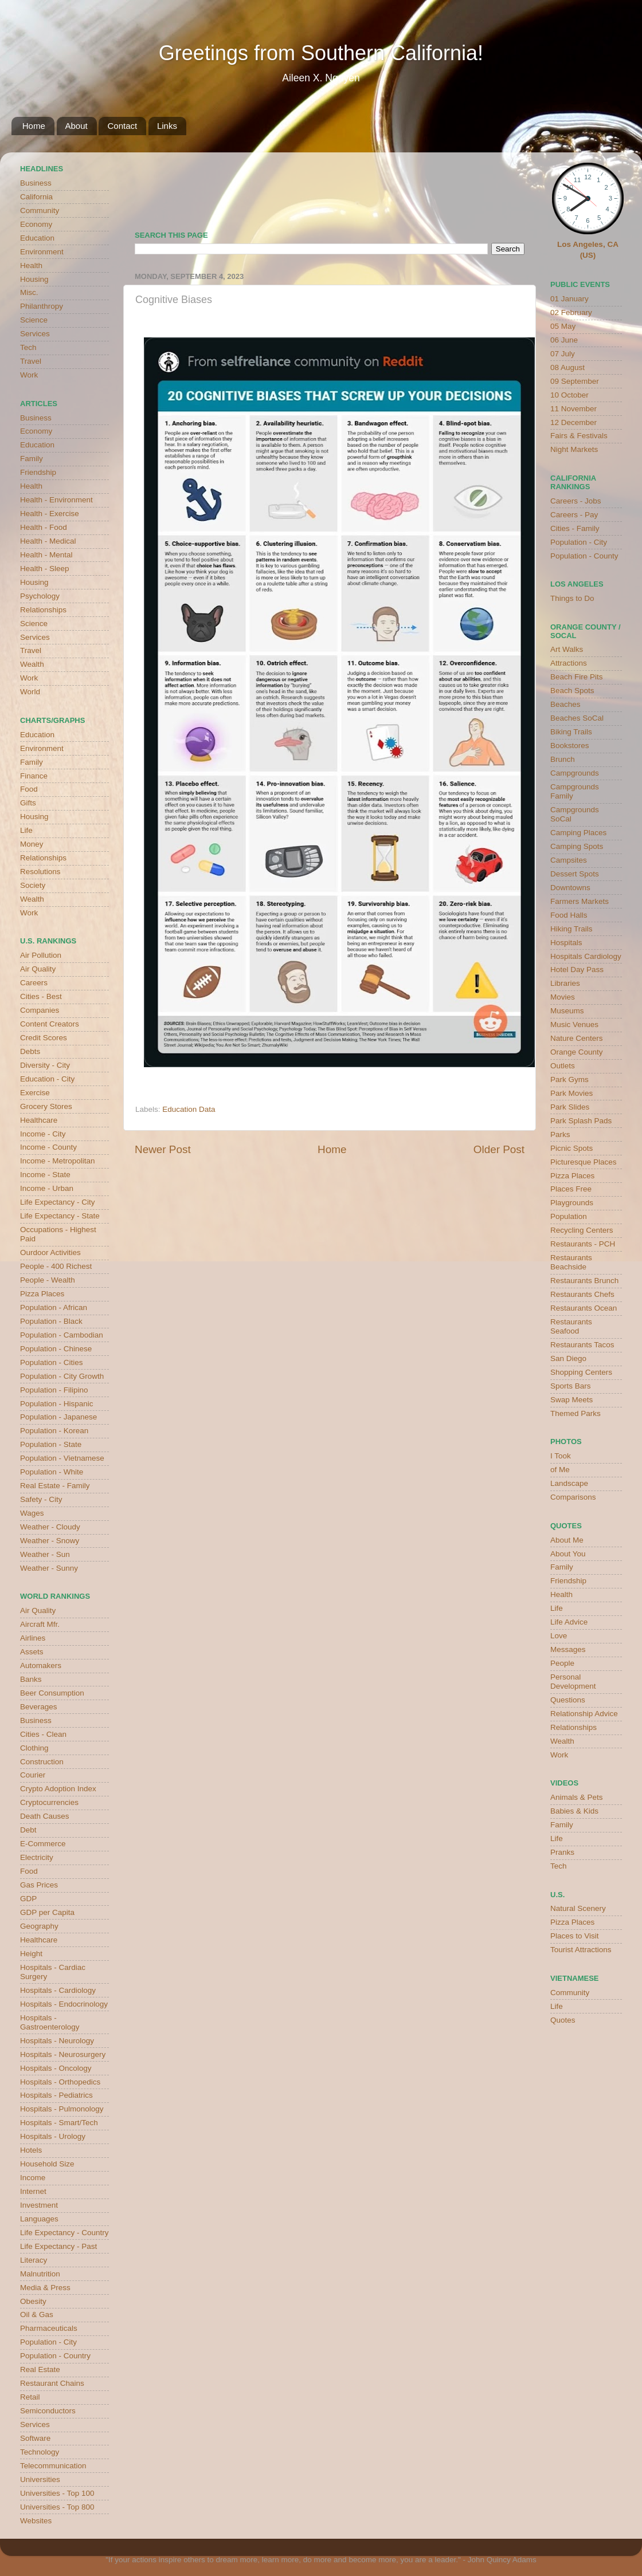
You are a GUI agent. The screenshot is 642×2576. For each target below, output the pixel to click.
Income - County (48, 1147)
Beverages (38, 1706)
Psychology (40, 596)
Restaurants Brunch (584, 1280)
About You (568, 1553)
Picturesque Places (583, 1162)
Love (558, 1635)
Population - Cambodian (61, 1335)
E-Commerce (43, 1843)
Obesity (33, 2301)
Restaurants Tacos (582, 1344)
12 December (573, 422)
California (36, 196)
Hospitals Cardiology (585, 956)
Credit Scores (43, 1037)
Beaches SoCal (577, 718)
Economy (36, 224)
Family (31, 458)
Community (39, 210)
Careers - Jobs (575, 501)
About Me (567, 1540)
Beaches (565, 704)
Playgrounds (571, 1202)
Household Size (47, 2164)
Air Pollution (40, 955)
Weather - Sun (45, 1554)
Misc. (29, 292)
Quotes (563, 2020)
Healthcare (38, 1120)
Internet (33, 2191)
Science (34, 320)
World (30, 691)
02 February (571, 312)
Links (167, 126)
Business (36, 183)
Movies (562, 997)
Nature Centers (576, 1038)
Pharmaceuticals (48, 2328)
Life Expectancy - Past (58, 2246)
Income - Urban (46, 1188)
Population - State (50, 1444)
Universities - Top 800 (57, 2507)
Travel (30, 361)
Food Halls (569, 915)
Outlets (562, 1065)
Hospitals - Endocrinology (64, 2004)
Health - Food (43, 527)
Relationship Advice (584, 1713)
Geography (39, 1926)
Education (37, 238)
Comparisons (573, 1497)
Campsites (568, 860)
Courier (32, 1775)
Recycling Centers (581, 1230)
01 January (569, 298)
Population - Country (55, 2355)
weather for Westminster (510, 187)
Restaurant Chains (52, 2383)
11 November (573, 408)
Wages (32, 1513)
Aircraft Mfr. (40, 1624)
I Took (560, 1456)
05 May (563, 326)
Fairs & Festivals (579, 435)
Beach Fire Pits (576, 676)
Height (31, 1953)
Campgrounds (574, 773)
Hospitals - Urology (52, 2136)
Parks (560, 1134)
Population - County (584, 556)
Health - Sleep (44, 568)
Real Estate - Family (55, 1485)
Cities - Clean (43, 1734)
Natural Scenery (578, 1908)
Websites (36, 2520)
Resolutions (40, 871)
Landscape (569, 1483)
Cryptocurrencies (49, 1802)
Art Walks (566, 649)
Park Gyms (569, 1079)
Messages (568, 1649)
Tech (28, 347)
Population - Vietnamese (62, 1458)
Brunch (562, 759)
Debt (28, 1830)
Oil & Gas (36, 2314)
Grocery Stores (46, 1106)
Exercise (35, 1092)
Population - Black (51, 1321)
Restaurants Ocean (583, 1308)
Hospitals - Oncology (56, 2068)
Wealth (32, 664)
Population (568, 1216)
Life (26, 830)
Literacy (33, 2260)
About (76, 126)
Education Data (188, 1109)
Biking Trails (571, 731)
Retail (30, 2397)
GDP (28, 1898)
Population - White (51, 1472)
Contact (122, 126)
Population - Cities (51, 1362)
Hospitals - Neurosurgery (62, 2054)
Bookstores (569, 745)
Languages (39, 2219)
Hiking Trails (571, 929)
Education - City (47, 1079)
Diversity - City (45, 1065)
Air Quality (38, 969)
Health (31, 265)
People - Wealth (47, 1280)
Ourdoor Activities (50, 1252)
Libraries (565, 983)
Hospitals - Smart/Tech (59, 2122)
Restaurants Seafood (571, 1326)
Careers (34, 982)
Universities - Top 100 (57, 2493)
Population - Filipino (54, 1390)
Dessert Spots (574, 874)
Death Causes (44, 1816)
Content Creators (49, 1024)
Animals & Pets (576, 1797)
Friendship (38, 472)
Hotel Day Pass (577, 969)
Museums (567, 1010)
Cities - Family (575, 528)
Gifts (28, 803)
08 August (567, 367)
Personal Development (573, 1681)
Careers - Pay (574, 514)
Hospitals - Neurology (57, 2040)
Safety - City (41, 1499)
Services (35, 333)
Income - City (43, 1134)
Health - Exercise (49, 513)
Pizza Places (42, 1293)
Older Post (498, 1149)
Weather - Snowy (49, 1540)
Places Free (571, 1189)
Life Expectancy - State (60, 1216)
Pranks (562, 1852)
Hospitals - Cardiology (58, 1990)
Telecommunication (53, 2465)
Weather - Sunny (49, 1568)
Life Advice (569, 1622)
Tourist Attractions (581, 1949)
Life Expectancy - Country (64, 2232)
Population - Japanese (58, 1417)
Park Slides (569, 1107)
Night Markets (574, 449)
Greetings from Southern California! (321, 53)
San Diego (568, 1358)
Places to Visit (574, 1936)
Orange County (576, 1052)
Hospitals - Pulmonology (62, 2109)
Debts (30, 1051)
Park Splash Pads (581, 1120)
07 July (562, 353)
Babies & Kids (574, 1811)
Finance (34, 776)
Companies (39, 1010)
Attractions (568, 663)
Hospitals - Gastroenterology (50, 2022)
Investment (39, 2205)
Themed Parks (575, 1413)
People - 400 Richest (56, 1266)
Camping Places (578, 832)
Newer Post (163, 1149)
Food (29, 789)
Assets (32, 1651)
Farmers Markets (579, 901)
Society (32, 885)
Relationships (43, 609)
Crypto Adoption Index (58, 1788)
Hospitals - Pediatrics (56, 2095)
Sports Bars (570, 1386)
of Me (560, 1469)
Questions (567, 1700)
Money (32, 844)
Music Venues (574, 1024)
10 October (569, 395)
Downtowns (570, 887)
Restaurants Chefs (582, 1294)
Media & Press (45, 2287)
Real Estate (40, 2369)
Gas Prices (39, 1885)
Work (29, 375)
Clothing (34, 1748)
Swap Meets (571, 1399)
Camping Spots (576, 846)
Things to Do (572, 598)
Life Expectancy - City (57, 1202)
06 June (564, 340)
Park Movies (571, 1093)
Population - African (53, 1307)
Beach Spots (572, 690)
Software (35, 2438)
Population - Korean (54, 1430)
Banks (31, 1679)
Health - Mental (46, 554)
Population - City (48, 2342)
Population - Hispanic (56, 1403)
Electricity (36, 1857)
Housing (34, 279)
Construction (42, 1761)
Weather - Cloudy (50, 1527)
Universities (40, 2479)
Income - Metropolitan (57, 1161)
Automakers (40, 1665)
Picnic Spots (571, 1148)
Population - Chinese (56, 1348)
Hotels (31, 2150)
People (562, 1663)
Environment (42, 251)
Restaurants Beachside (571, 1262)
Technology (39, 2452)
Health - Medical (48, 541)
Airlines (32, 1638)
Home (33, 126)
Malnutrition (40, 2274)
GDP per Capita (47, 1912)
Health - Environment (56, 499)
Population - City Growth (62, 1376)
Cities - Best (41, 996)
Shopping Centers (581, 1372)
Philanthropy (41, 306)
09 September (574, 381)
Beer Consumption (52, 1693)
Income (32, 2177)
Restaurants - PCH (582, 1244)
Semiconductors (48, 2410)
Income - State (45, 1174)
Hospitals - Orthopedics (60, 2082)
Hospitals (566, 942)
